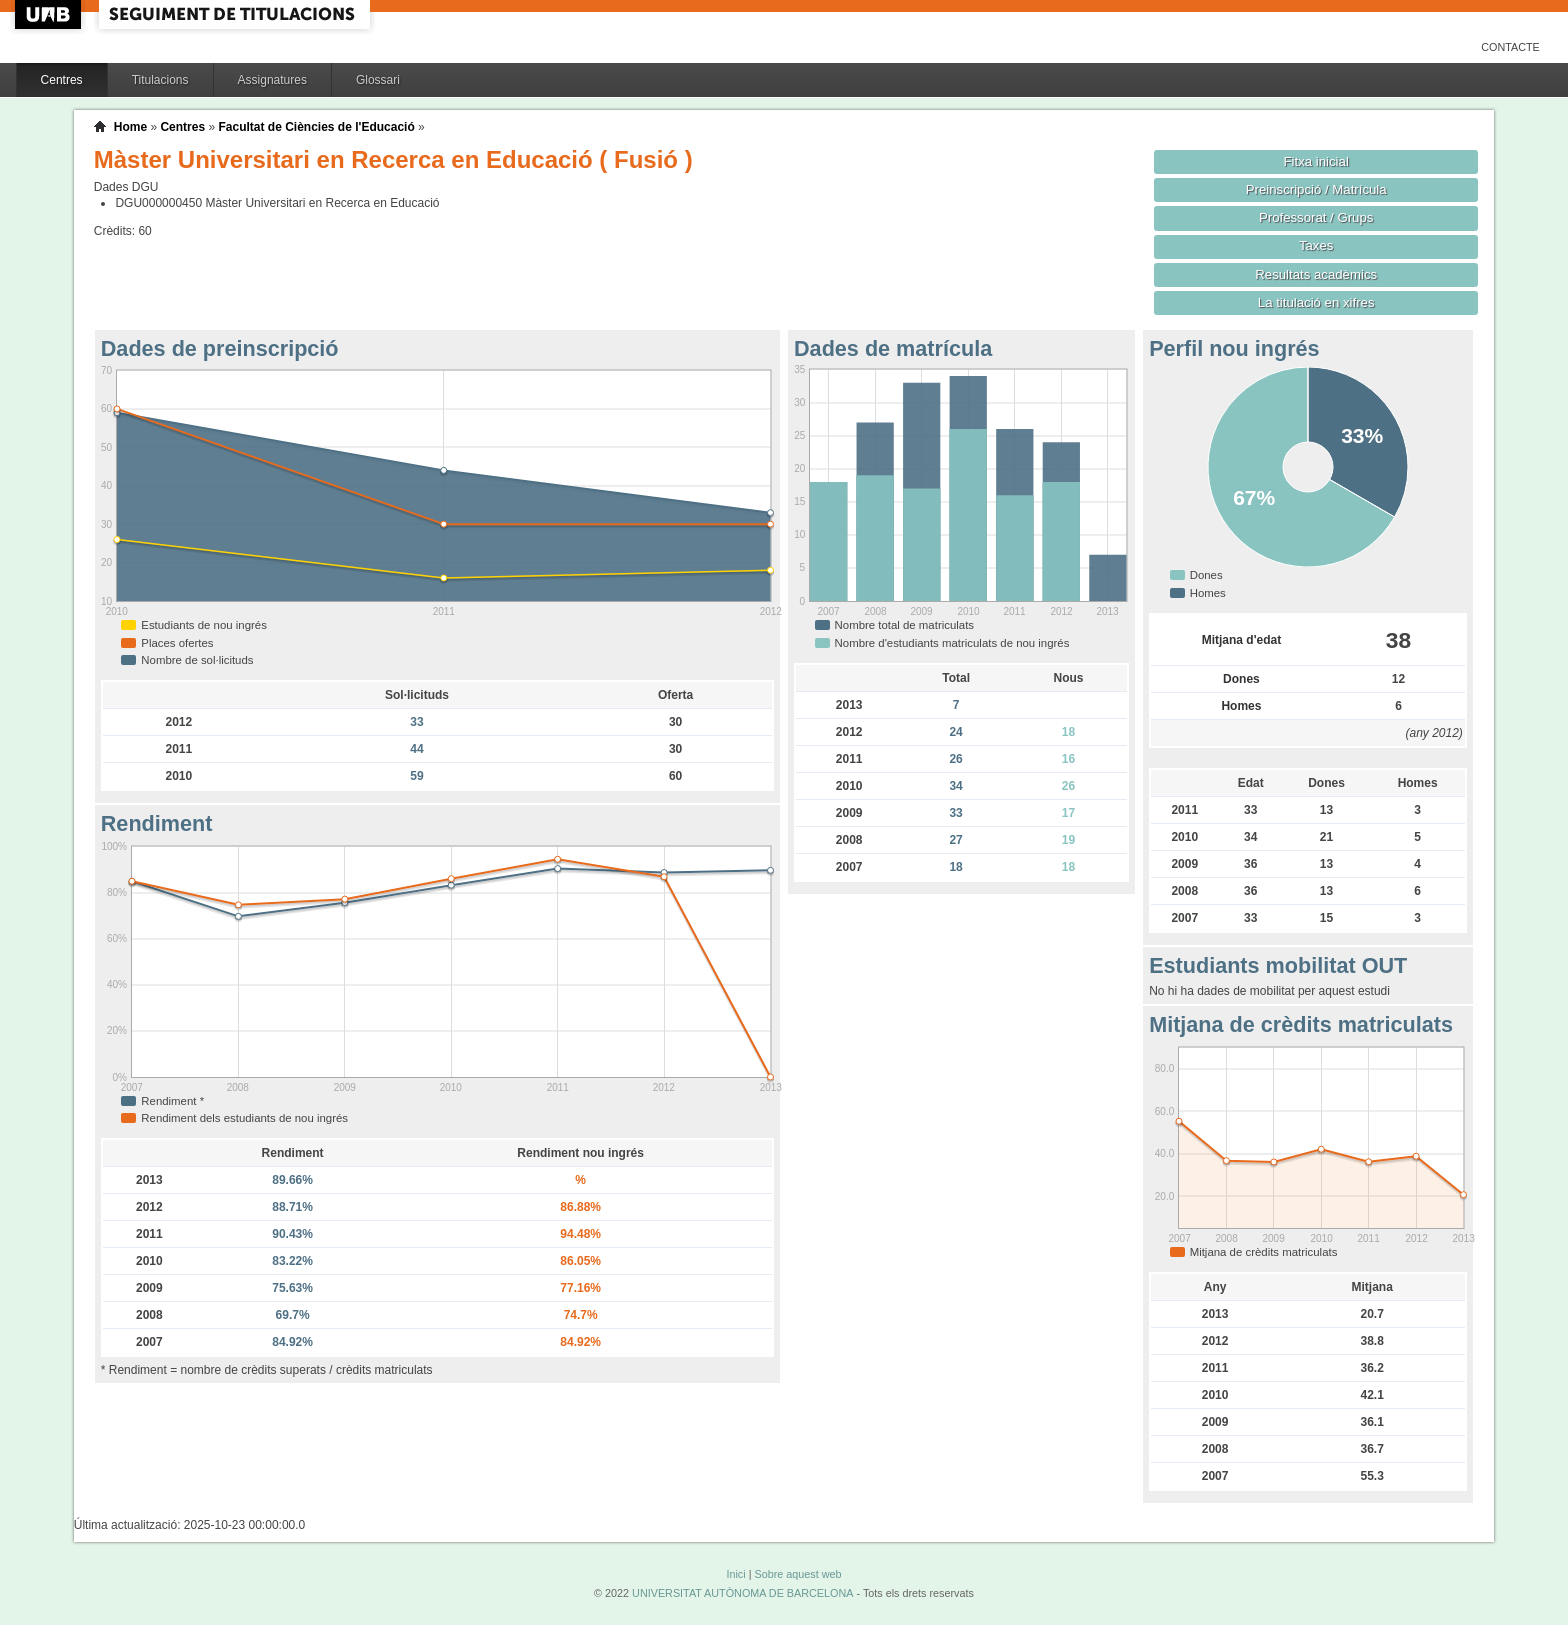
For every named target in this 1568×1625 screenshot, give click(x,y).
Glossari (378, 80)
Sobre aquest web (797, 1574)
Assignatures (272, 80)
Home (130, 127)
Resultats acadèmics (1316, 274)
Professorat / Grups (1316, 217)
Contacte (1510, 47)
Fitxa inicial (1316, 161)
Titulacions (160, 80)
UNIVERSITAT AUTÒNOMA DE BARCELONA (742, 1593)
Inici (735, 1574)
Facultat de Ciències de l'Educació (316, 127)
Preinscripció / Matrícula (1316, 189)
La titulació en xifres (1316, 302)
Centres (62, 80)
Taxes (1316, 245)
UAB (50, 14)
